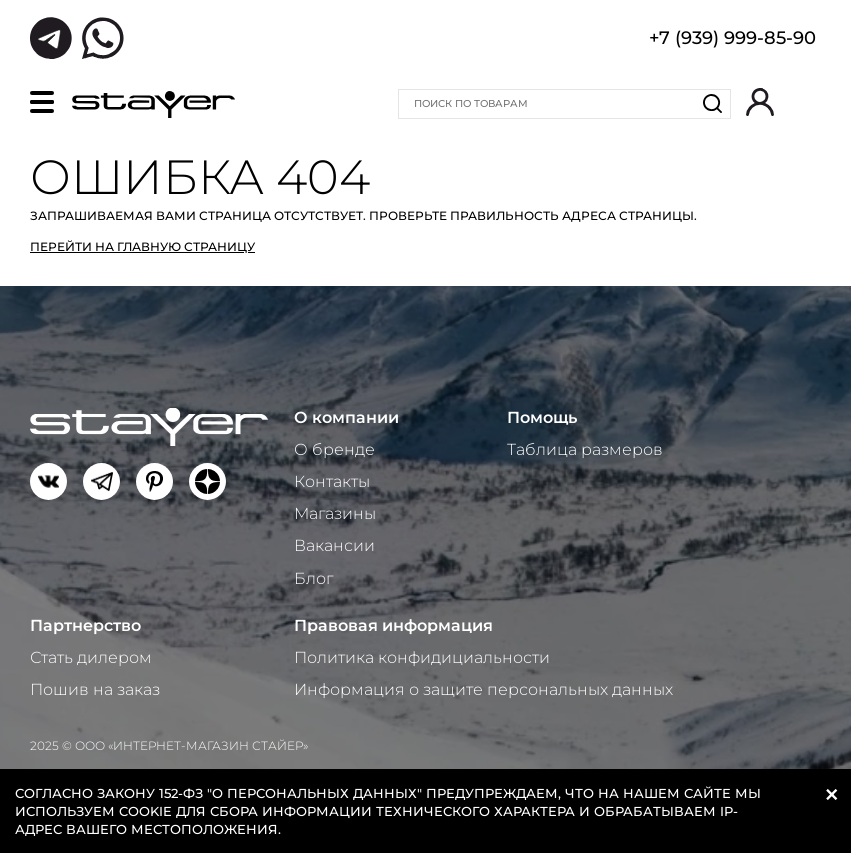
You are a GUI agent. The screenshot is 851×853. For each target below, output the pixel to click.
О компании (346, 417)
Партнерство (85, 625)
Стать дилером (91, 657)
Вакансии (334, 545)
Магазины (335, 513)
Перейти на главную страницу (142, 246)
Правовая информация (393, 625)
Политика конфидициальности (422, 657)
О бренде (334, 449)
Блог (313, 578)
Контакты (332, 481)
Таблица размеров (585, 449)
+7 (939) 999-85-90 (732, 40)
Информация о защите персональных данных (483, 689)
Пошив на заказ (95, 689)
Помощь (542, 417)
